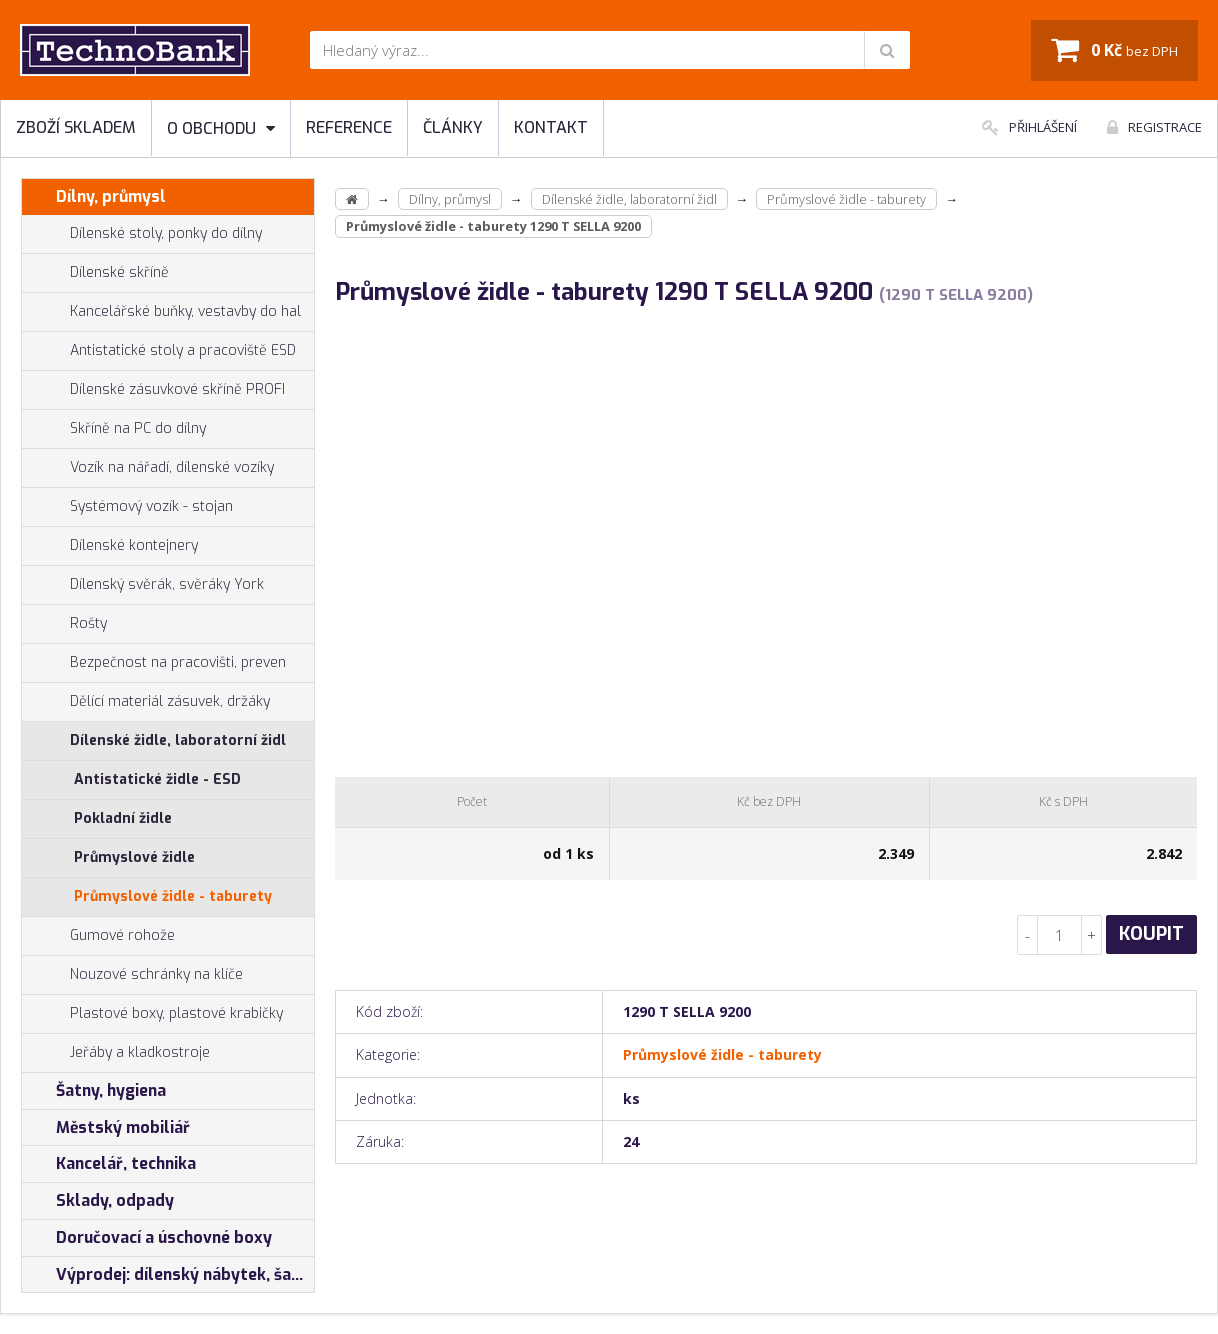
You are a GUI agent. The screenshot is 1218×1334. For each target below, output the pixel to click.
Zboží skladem (76, 127)
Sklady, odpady (98, 1201)
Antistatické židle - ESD (157, 779)
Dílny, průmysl (94, 197)
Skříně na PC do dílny (114, 429)
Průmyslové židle (134, 857)
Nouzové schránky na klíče (132, 975)
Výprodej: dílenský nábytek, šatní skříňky (168, 1275)
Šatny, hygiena (94, 1091)
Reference (349, 127)
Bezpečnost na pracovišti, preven (154, 663)
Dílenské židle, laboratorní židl (154, 741)
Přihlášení (1029, 127)
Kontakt (551, 127)
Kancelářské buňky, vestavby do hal (161, 312)
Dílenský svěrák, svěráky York (143, 585)
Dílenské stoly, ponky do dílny (142, 234)
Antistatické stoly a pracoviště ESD (183, 350)
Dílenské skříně (95, 273)
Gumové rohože (98, 936)
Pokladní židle (123, 818)
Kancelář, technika (109, 1164)
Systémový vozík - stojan (127, 507)
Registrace (1154, 127)
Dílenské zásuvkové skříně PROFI (153, 390)
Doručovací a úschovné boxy (147, 1238)
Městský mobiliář (106, 1128)
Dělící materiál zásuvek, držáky (146, 702)
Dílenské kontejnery (110, 546)
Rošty (64, 624)
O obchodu (221, 128)
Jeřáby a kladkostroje (116, 1053)
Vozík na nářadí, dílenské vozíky (148, 468)
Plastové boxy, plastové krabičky (152, 1014)
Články (453, 127)
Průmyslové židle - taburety (173, 896)
